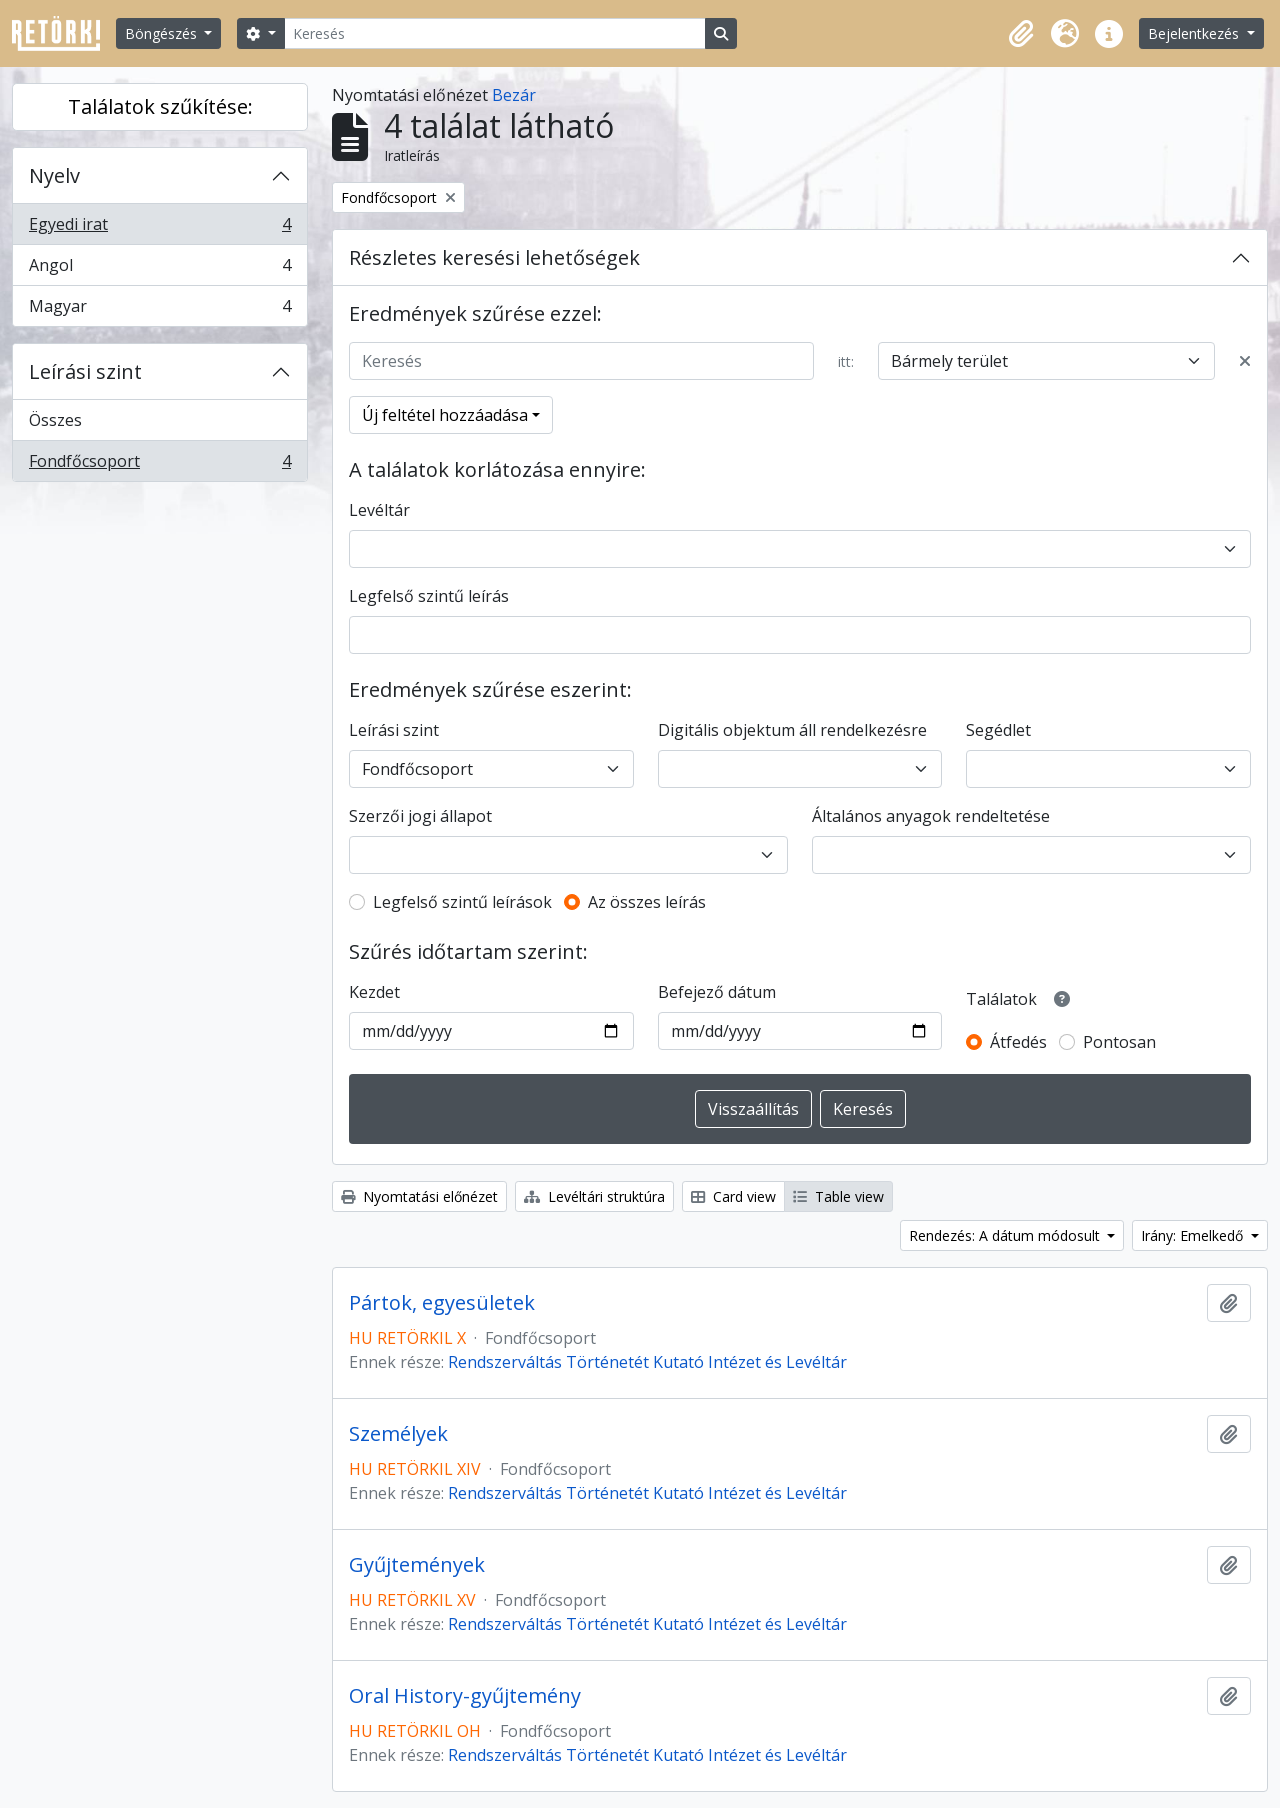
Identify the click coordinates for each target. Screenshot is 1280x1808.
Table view (838, 1196)
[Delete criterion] (1245, 361)
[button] (1021, 34)
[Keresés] (495, 33)
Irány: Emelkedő (1194, 1235)
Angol (159, 269)
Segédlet (998, 730)
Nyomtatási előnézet (419, 1196)
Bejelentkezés (1195, 33)
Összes (55, 420)
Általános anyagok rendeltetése (931, 816)
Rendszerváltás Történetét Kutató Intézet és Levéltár (647, 1362)
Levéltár (379, 510)
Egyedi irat (159, 228)
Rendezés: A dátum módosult (1006, 1235)
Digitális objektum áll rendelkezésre (792, 730)
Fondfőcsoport (159, 465)
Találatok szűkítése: (160, 106)
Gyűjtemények (417, 1565)
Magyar (159, 310)
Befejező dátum (717, 992)
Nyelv (54, 175)
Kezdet (374, 992)
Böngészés (163, 33)
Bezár (514, 95)
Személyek (398, 1434)
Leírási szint (85, 371)
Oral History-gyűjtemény (465, 1696)
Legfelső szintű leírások (462, 902)
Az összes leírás (647, 902)
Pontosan (1119, 1042)
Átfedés (1018, 1042)
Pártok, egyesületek (442, 1303)
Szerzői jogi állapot (420, 816)
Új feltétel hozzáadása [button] (445, 415)
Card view (733, 1196)
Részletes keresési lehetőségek (494, 257)
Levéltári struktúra (594, 1196)
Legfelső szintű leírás (429, 596)
